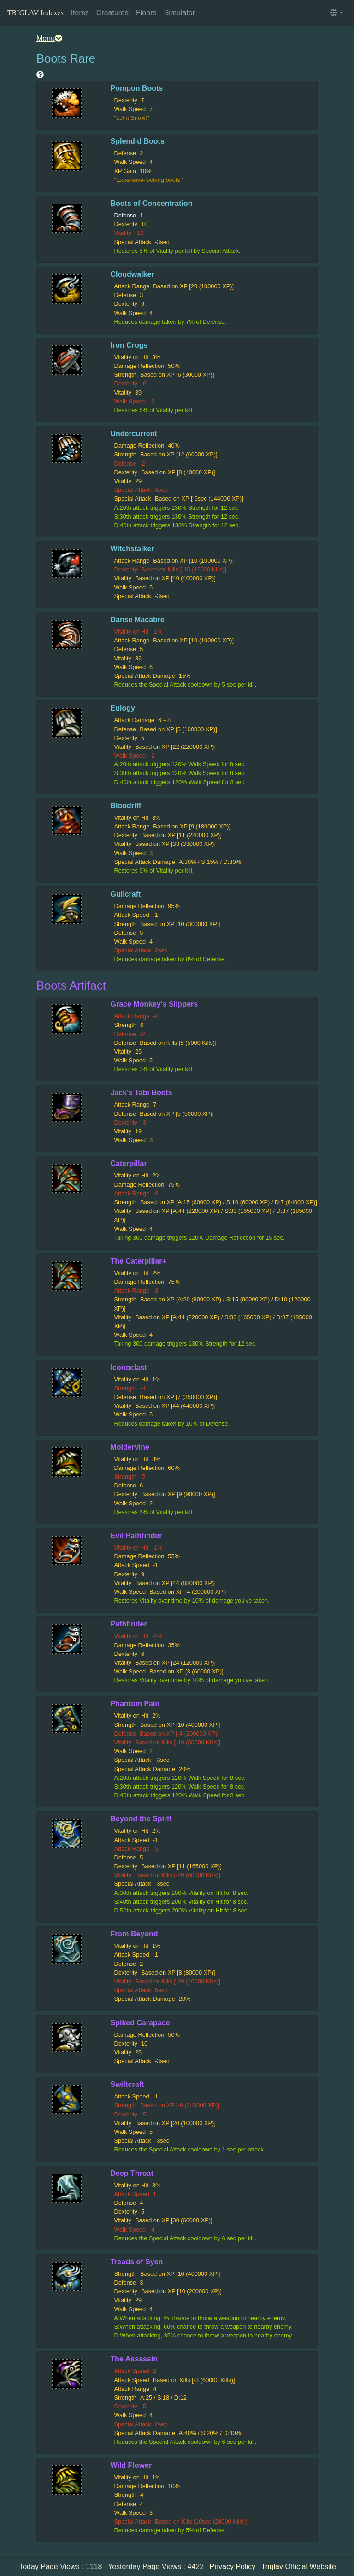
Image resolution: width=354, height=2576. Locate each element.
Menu (49, 38)
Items (80, 13)
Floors (146, 13)
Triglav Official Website (298, 2566)
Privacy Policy (233, 2566)
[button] (336, 13)
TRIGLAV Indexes (35, 13)
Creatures (112, 13)
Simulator (179, 13)
